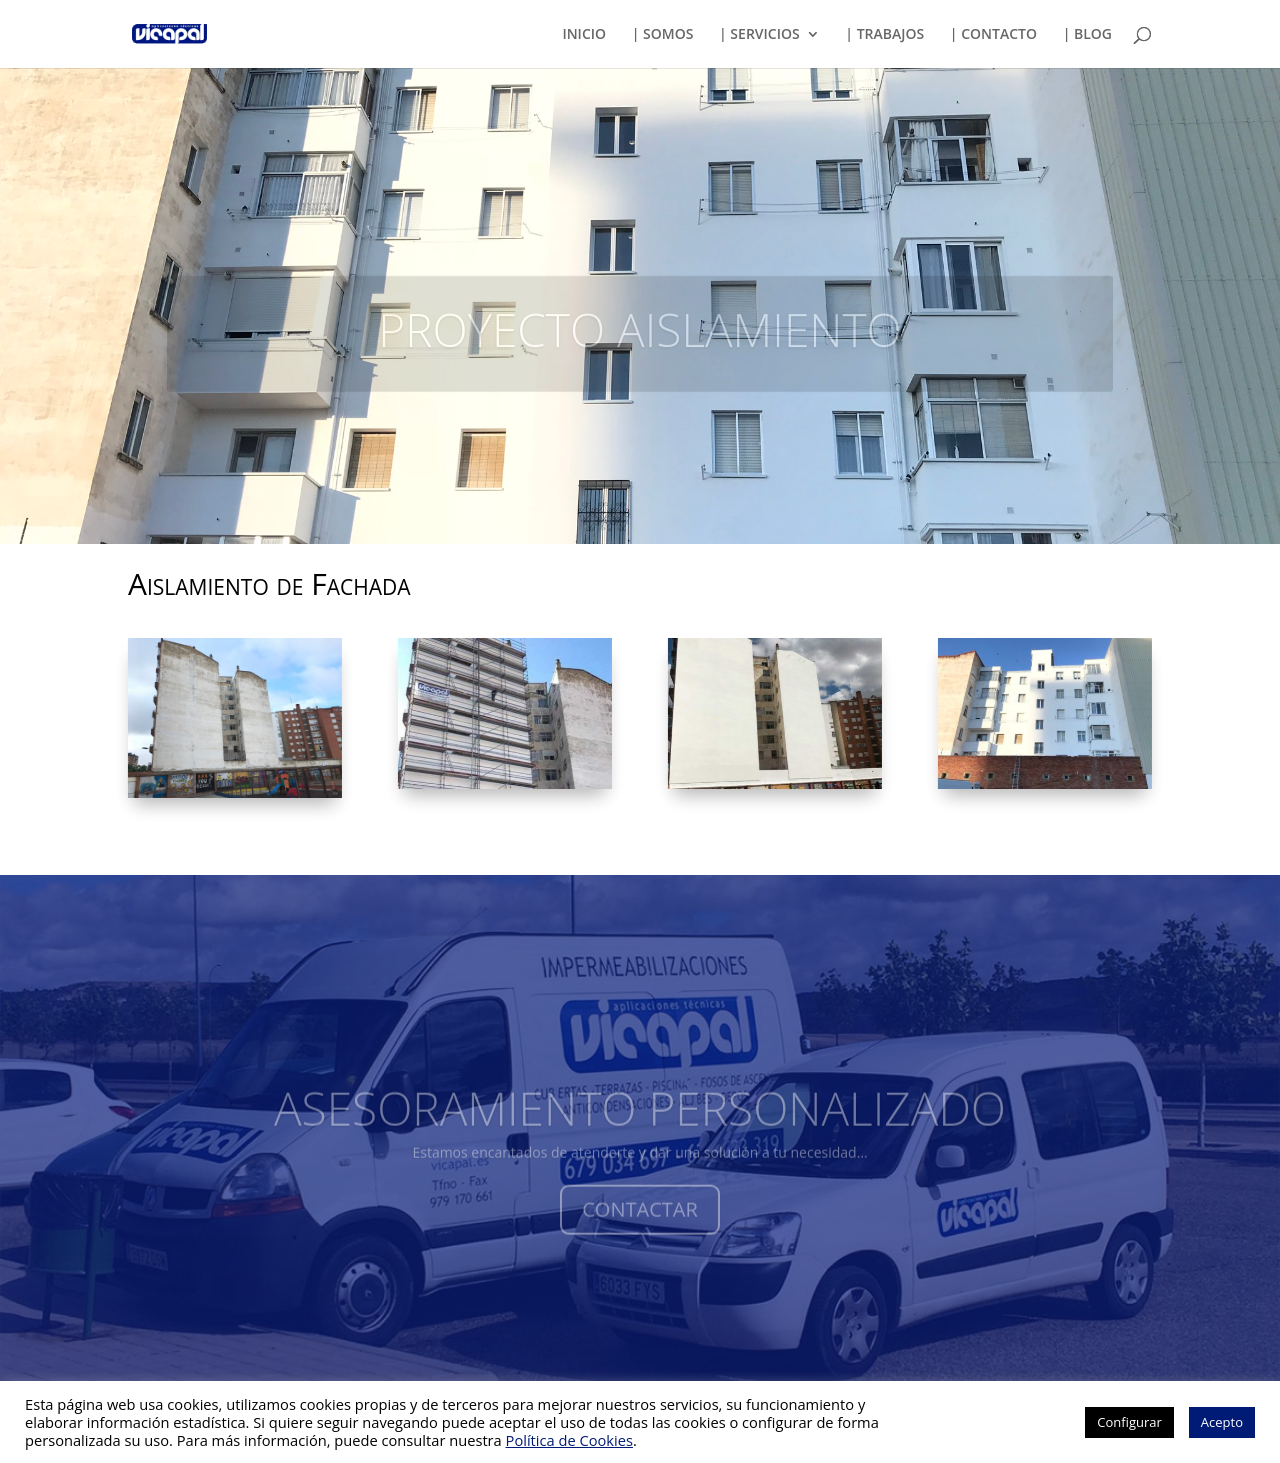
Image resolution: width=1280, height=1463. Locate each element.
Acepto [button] (1222, 1422)
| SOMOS (663, 35)
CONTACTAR (639, 1224)
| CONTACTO (993, 35)
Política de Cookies (569, 1440)
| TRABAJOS (884, 35)
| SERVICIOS (759, 35)
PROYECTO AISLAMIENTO (640, 343)
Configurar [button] (1129, 1422)
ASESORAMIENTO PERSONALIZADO (640, 1123)
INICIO (584, 35)
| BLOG (1087, 35)
